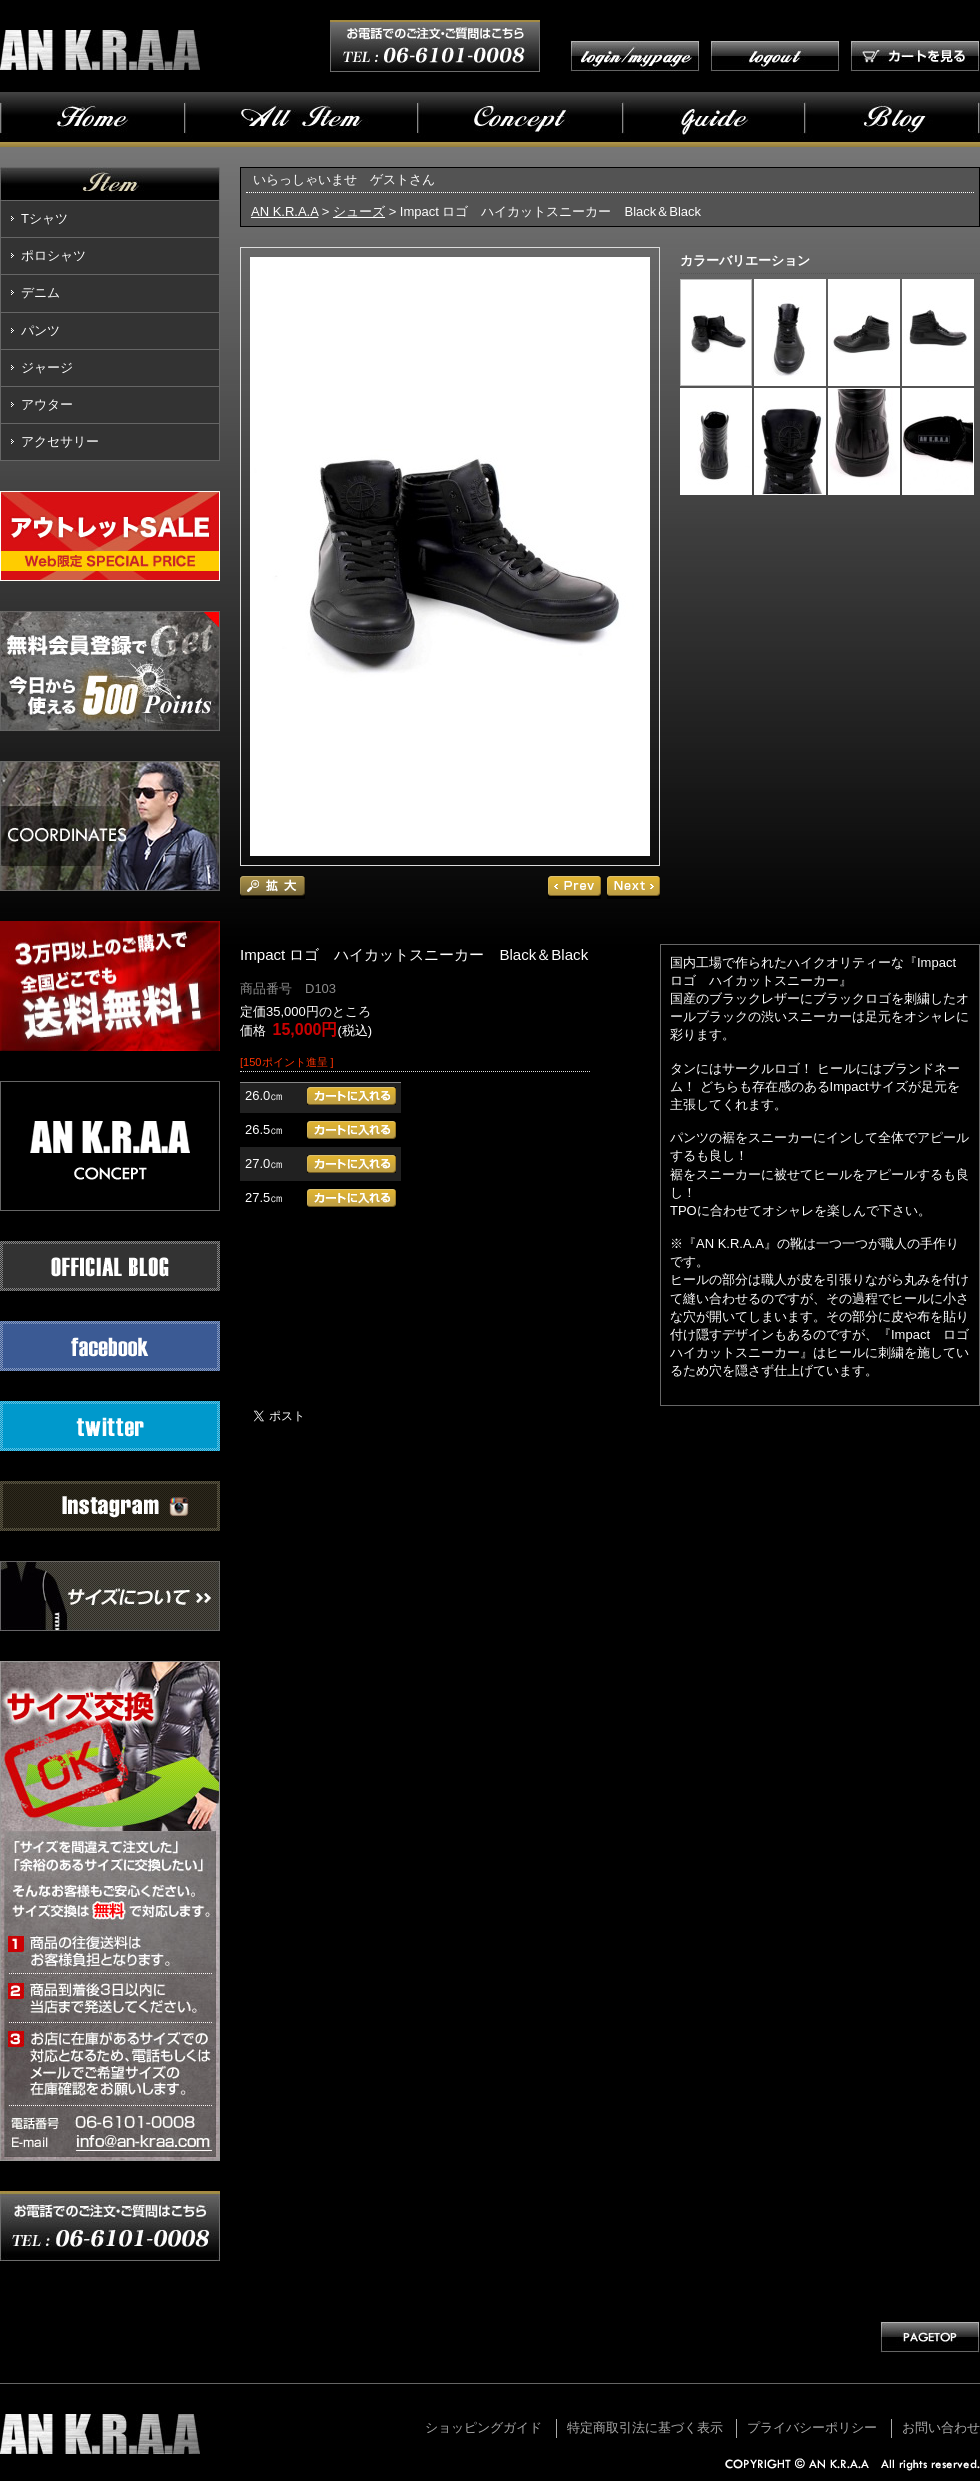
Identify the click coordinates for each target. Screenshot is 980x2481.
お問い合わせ (941, 2427)
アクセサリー (60, 441)
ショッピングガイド (483, 2427)
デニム (40, 292)
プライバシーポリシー (812, 2427)
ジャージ (47, 367)
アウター (47, 404)
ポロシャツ (53, 255)
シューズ (359, 211)
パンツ (40, 330)
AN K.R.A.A (284, 211)
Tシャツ (44, 218)
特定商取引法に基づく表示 (645, 2427)
